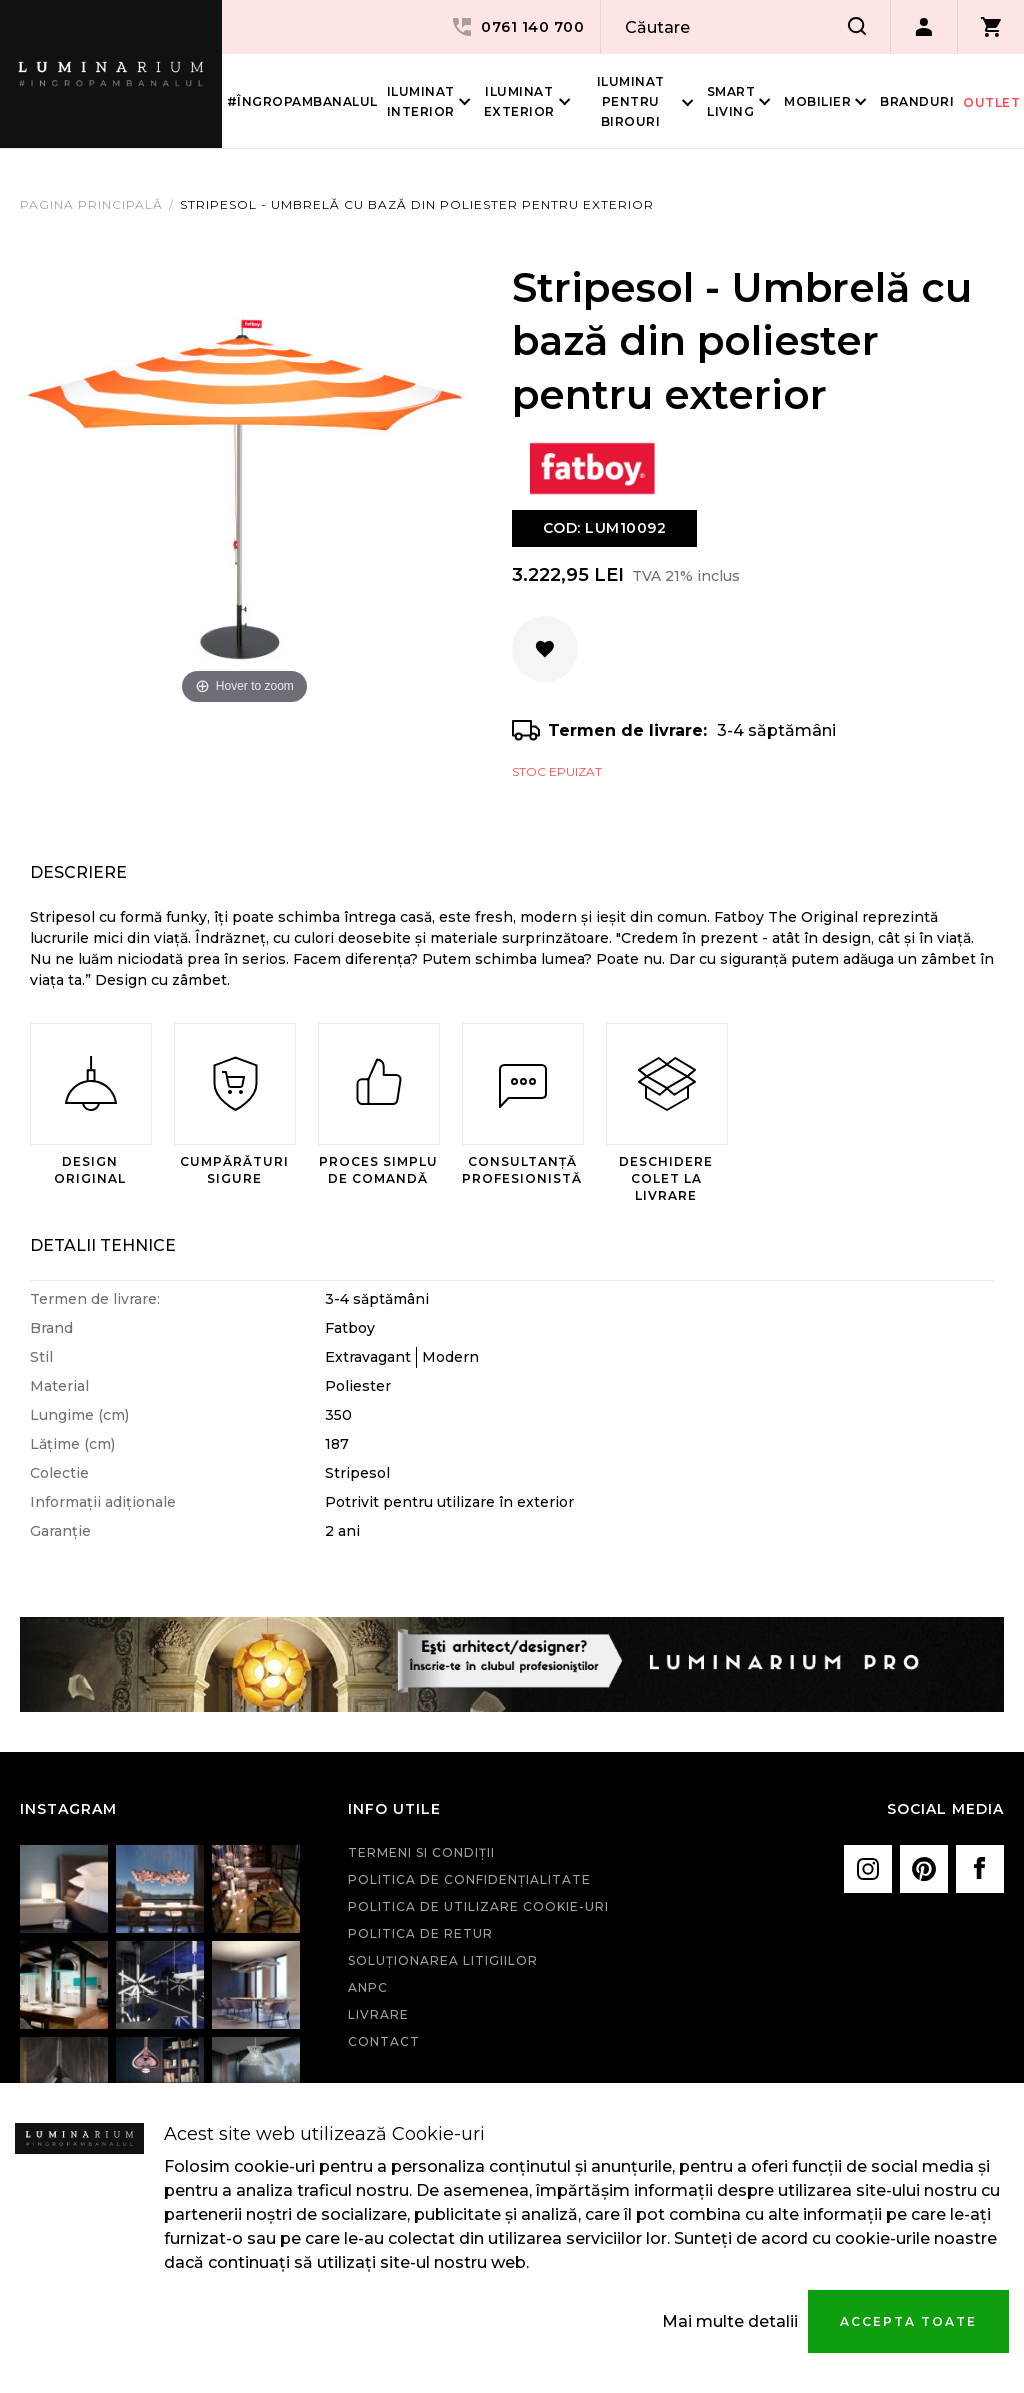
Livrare (378, 2014)
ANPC (368, 1987)
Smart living (731, 101)
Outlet (991, 102)
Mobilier (817, 101)
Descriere (78, 872)
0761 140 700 (517, 27)
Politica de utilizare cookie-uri (478, 1906)
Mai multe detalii (730, 2321)
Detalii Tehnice (103, 1245)
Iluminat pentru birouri (631, 101)
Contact (384, 2041)
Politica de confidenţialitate (469, 1879)
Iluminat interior (421, 101)
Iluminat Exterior (519, 101)
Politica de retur (420, 1933)
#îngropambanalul (302, 101)
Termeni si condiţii (421, 1852)
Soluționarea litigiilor (443, 1960)
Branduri (917, 101)
